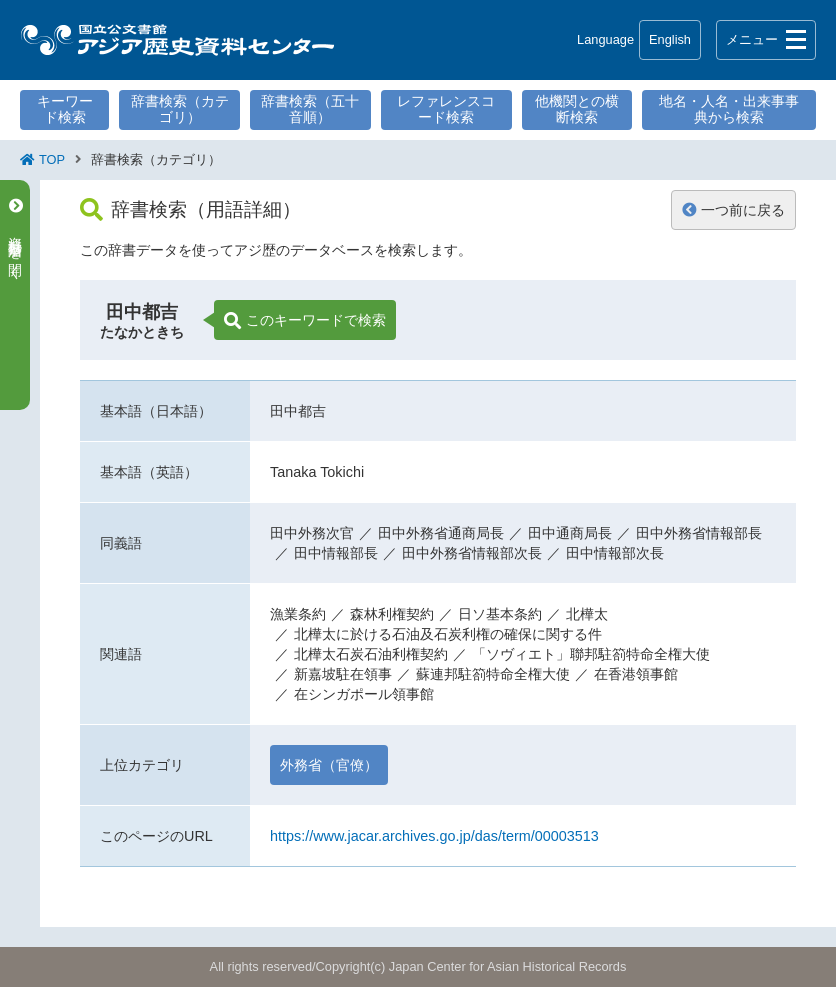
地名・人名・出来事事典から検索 (729, 109)
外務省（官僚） (329, 765)
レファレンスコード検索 (446, 109)
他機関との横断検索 (577, 109)
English (670, 39)
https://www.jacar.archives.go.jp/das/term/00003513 (434, 836)
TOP (52, 159)
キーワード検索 (65, 109)
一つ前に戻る (733, 210)
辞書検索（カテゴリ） (180, 109)
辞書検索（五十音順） (310, 109)
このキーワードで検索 (305, 321)
